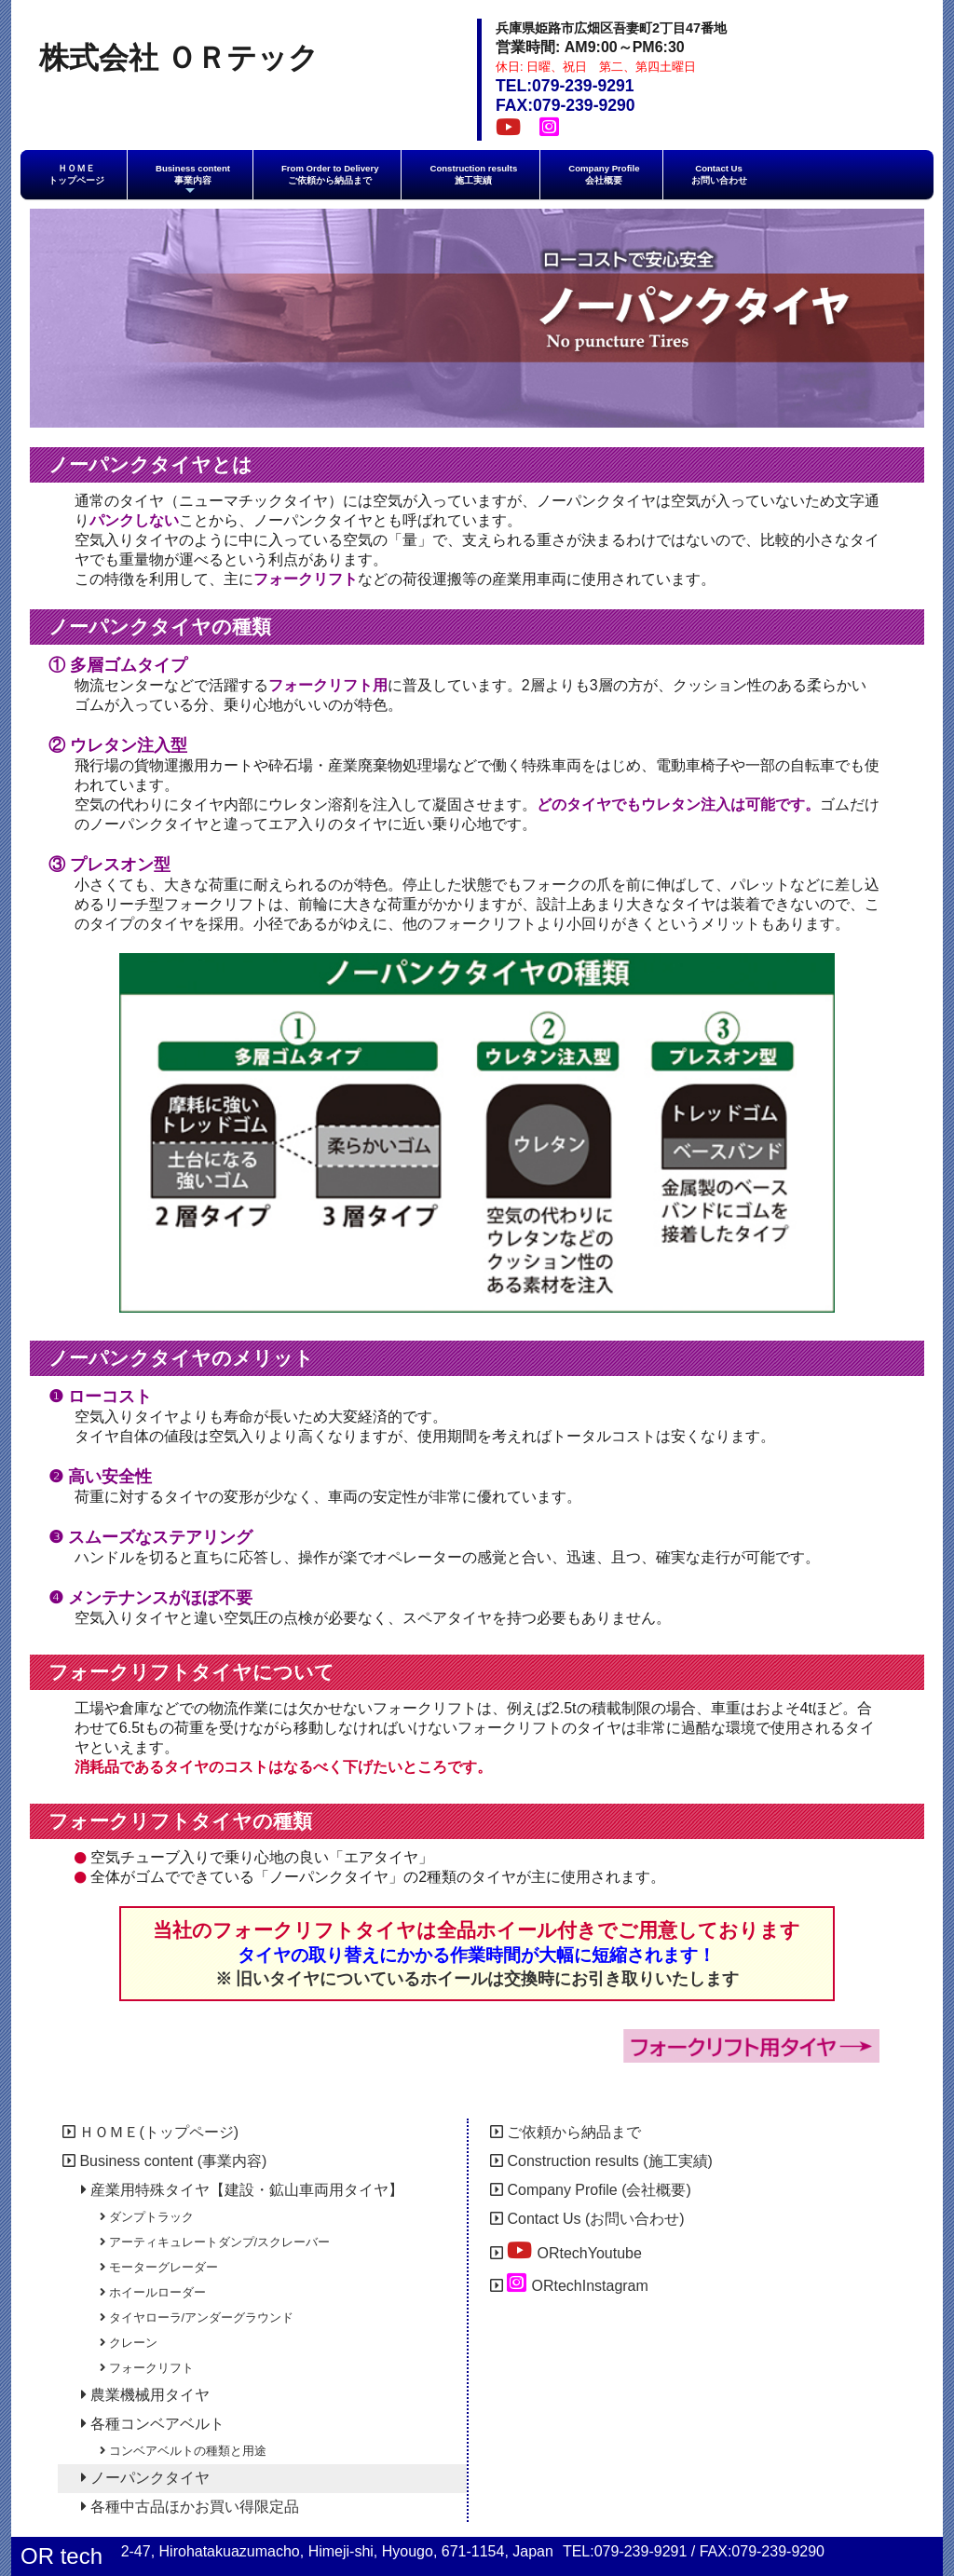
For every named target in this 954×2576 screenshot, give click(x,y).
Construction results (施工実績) (601, 2161)
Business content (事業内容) (164, 2161)
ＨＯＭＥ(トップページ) (150, 2132)
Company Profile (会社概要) (590, 2190)
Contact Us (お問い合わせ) (587, 2219)
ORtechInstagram (569, 2282)
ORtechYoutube (566, 2250)
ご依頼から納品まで (565, 2132)
